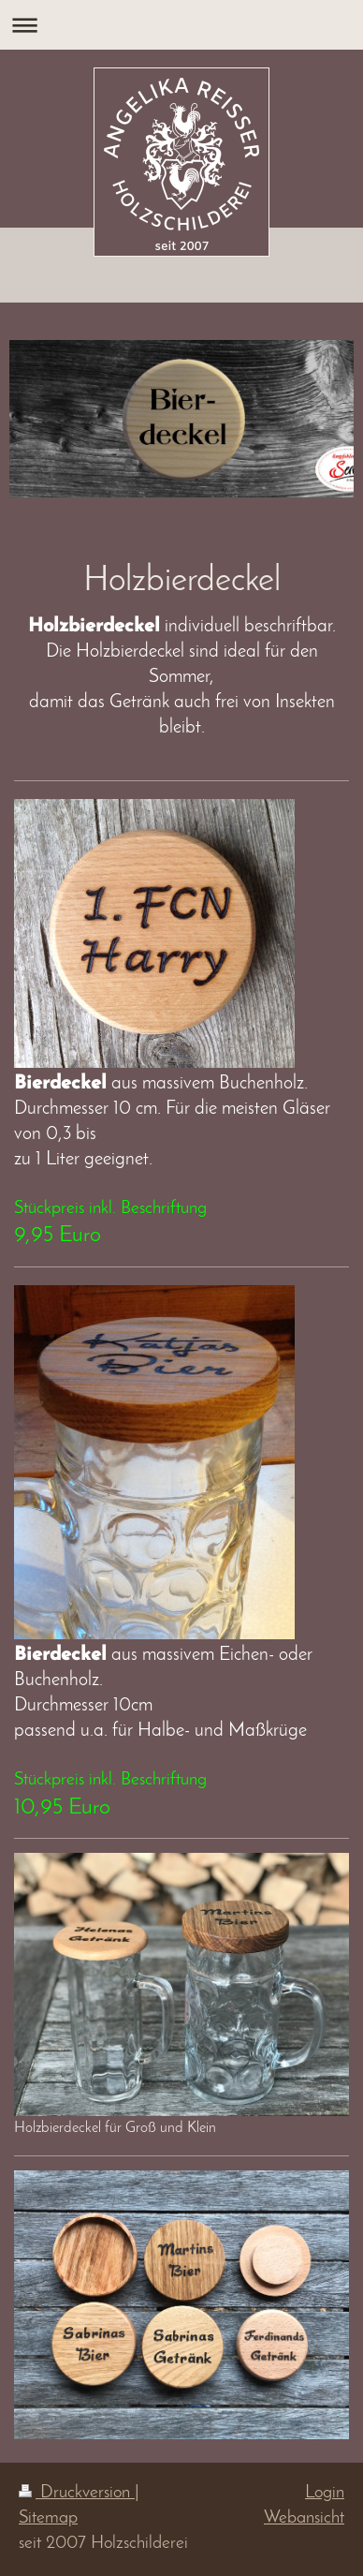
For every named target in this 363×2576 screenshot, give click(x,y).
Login (324, 2493)
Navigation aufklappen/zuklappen (181, 25)
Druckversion (77, 2493)
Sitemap (48, 2518)
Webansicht (304, 2518)
